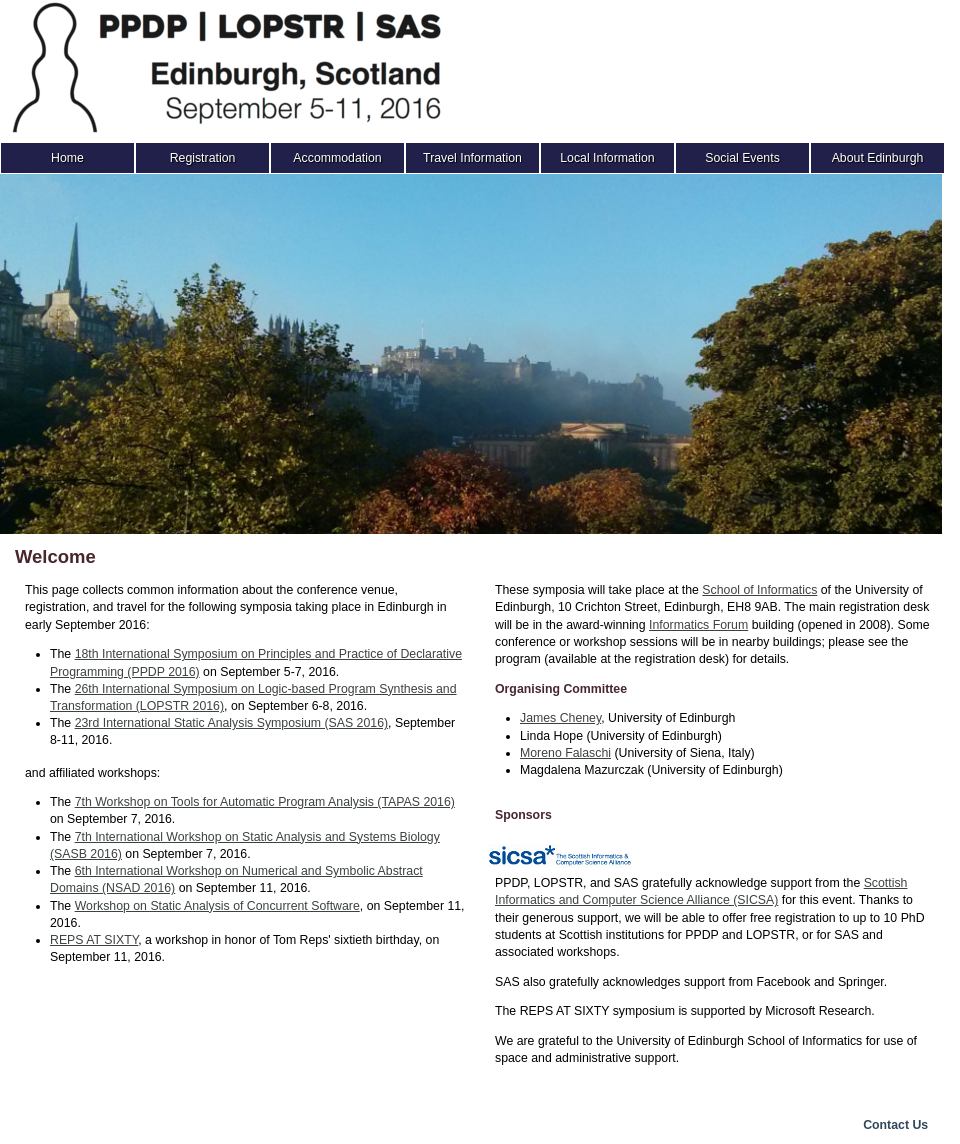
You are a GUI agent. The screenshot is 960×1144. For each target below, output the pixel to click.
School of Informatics (759, 590)
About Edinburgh (878, 158)
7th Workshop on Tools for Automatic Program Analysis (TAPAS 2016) (265, 802)
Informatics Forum (698, 625)
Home (67, 158)
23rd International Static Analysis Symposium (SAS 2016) (231, 723)
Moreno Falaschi (565, 753)
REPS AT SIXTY (94, 940)
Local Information (607, 158)
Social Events (742, 158)
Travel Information (472, 158)
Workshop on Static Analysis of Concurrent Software (217, 906)
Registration (203, 158)
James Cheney (560, 718)
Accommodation (337, 158)
